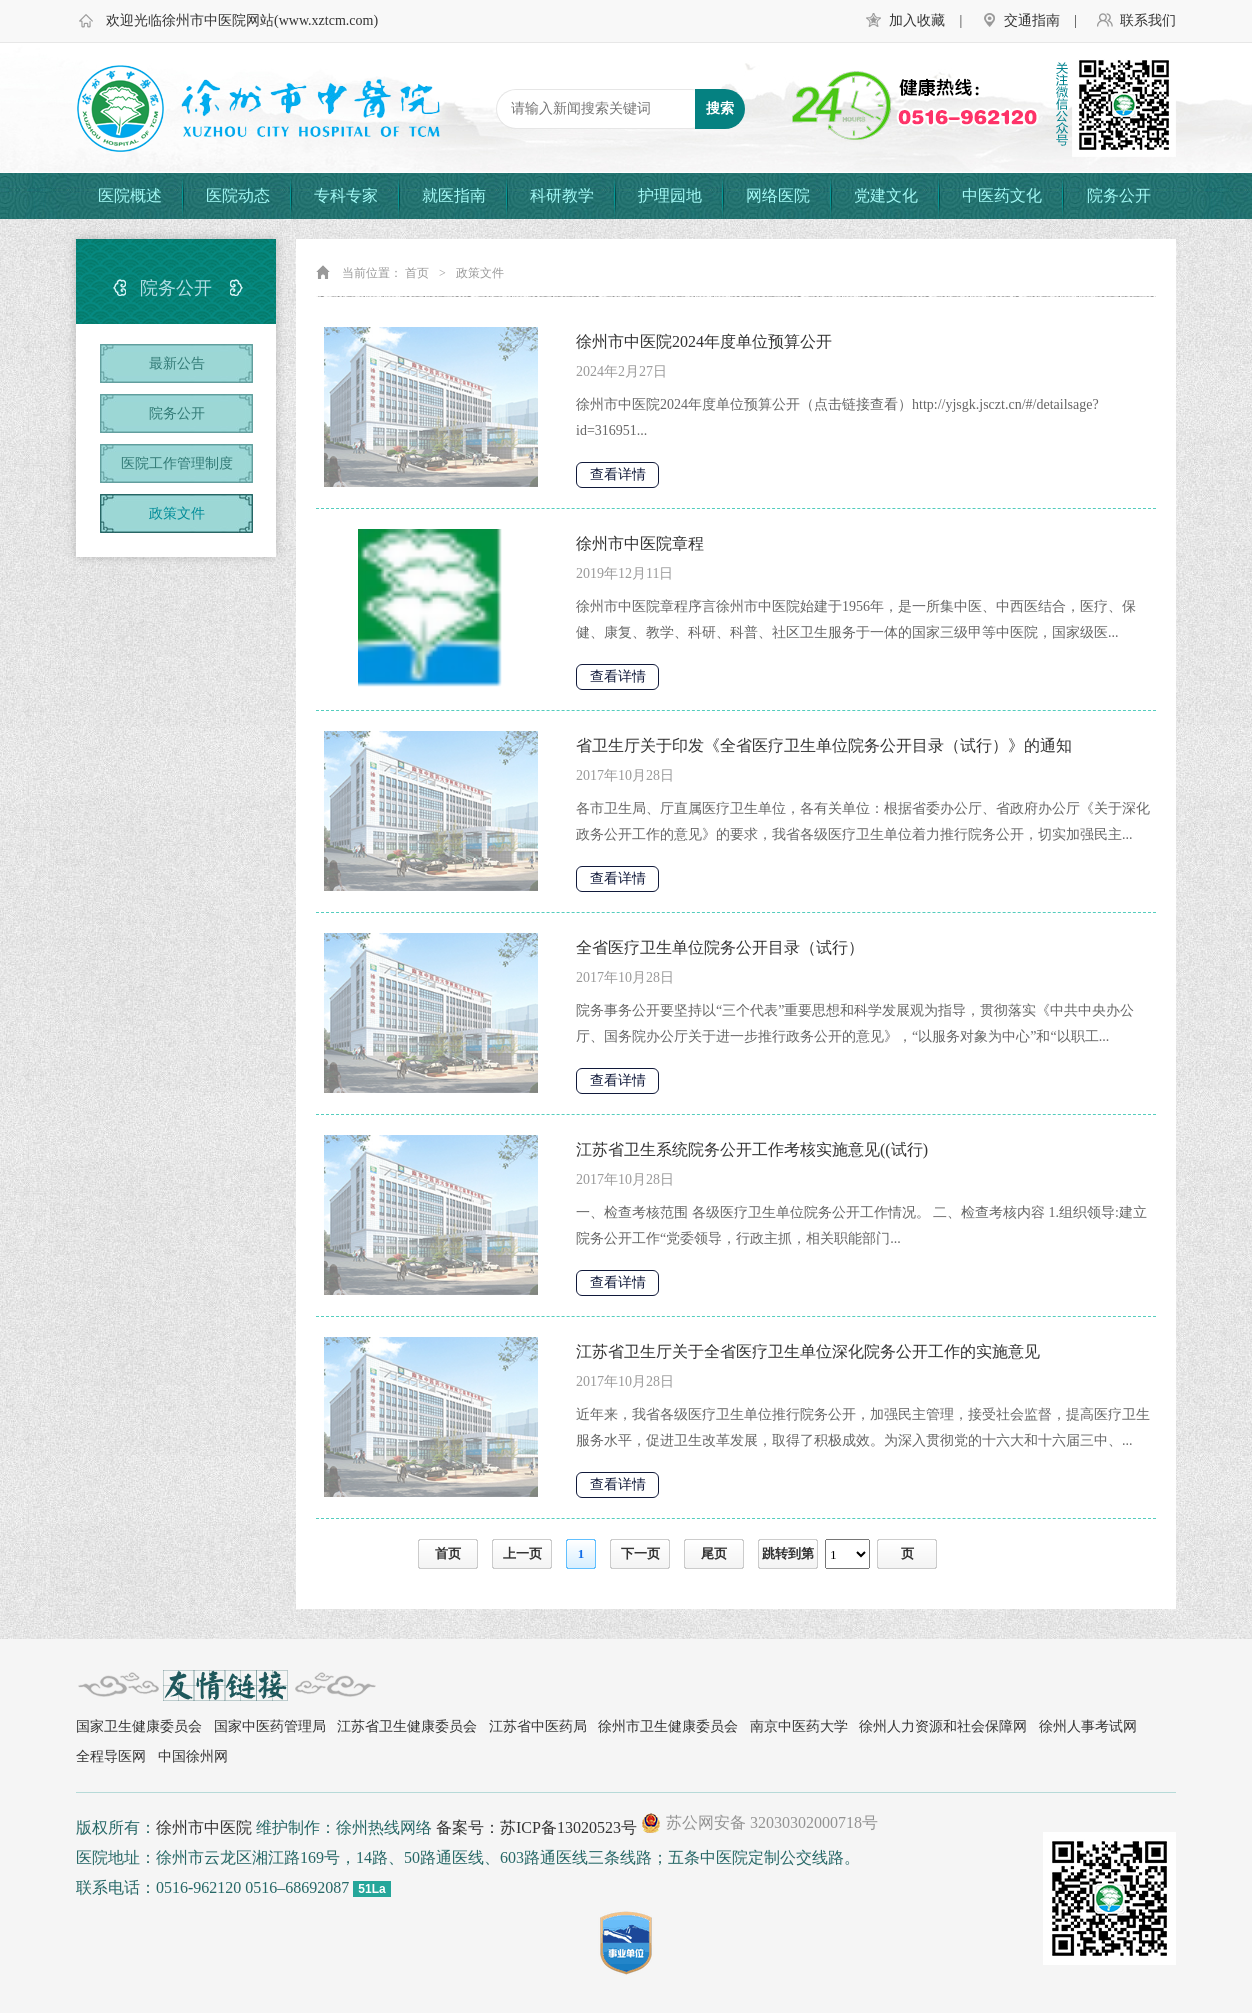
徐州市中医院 (204, 1827)
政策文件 (177, 513)
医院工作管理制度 (177, 463)
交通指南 (1032, 20)
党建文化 (886, 195)
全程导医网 (111, 1756)
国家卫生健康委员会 (139, 1726)
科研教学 (562, 195)
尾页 (714, 1553)
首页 (417, 273)
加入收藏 (917, 20)
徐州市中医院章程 (640, 543)
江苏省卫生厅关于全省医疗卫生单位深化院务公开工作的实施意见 (808, 1351)
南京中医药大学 (799, 1726)
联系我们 (1148, 20)
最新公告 (177, 363)
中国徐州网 (193, 1756)
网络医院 (778, 195)
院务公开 (1119, 195)
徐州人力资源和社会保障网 (943, 1726)
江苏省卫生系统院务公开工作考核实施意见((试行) (752, 1149)
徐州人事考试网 (1088, 1726)
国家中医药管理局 (270, 1726)
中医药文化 (1002, 195)
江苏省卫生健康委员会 (407, 1726)
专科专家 (346, 195)
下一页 (640, 1553)
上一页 (522, 1553)
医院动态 (238, 195)
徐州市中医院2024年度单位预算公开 (704, 341)
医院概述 (130, 195)
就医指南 (454, 195)
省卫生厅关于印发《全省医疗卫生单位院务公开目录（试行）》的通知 (824, 745)
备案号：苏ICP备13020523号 (536, 1827)
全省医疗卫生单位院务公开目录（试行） (720, 947)
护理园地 (670, 195)
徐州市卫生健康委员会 (668, 1726)
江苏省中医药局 (538, 1726)
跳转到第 (788, 1553)
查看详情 (618, 474)
